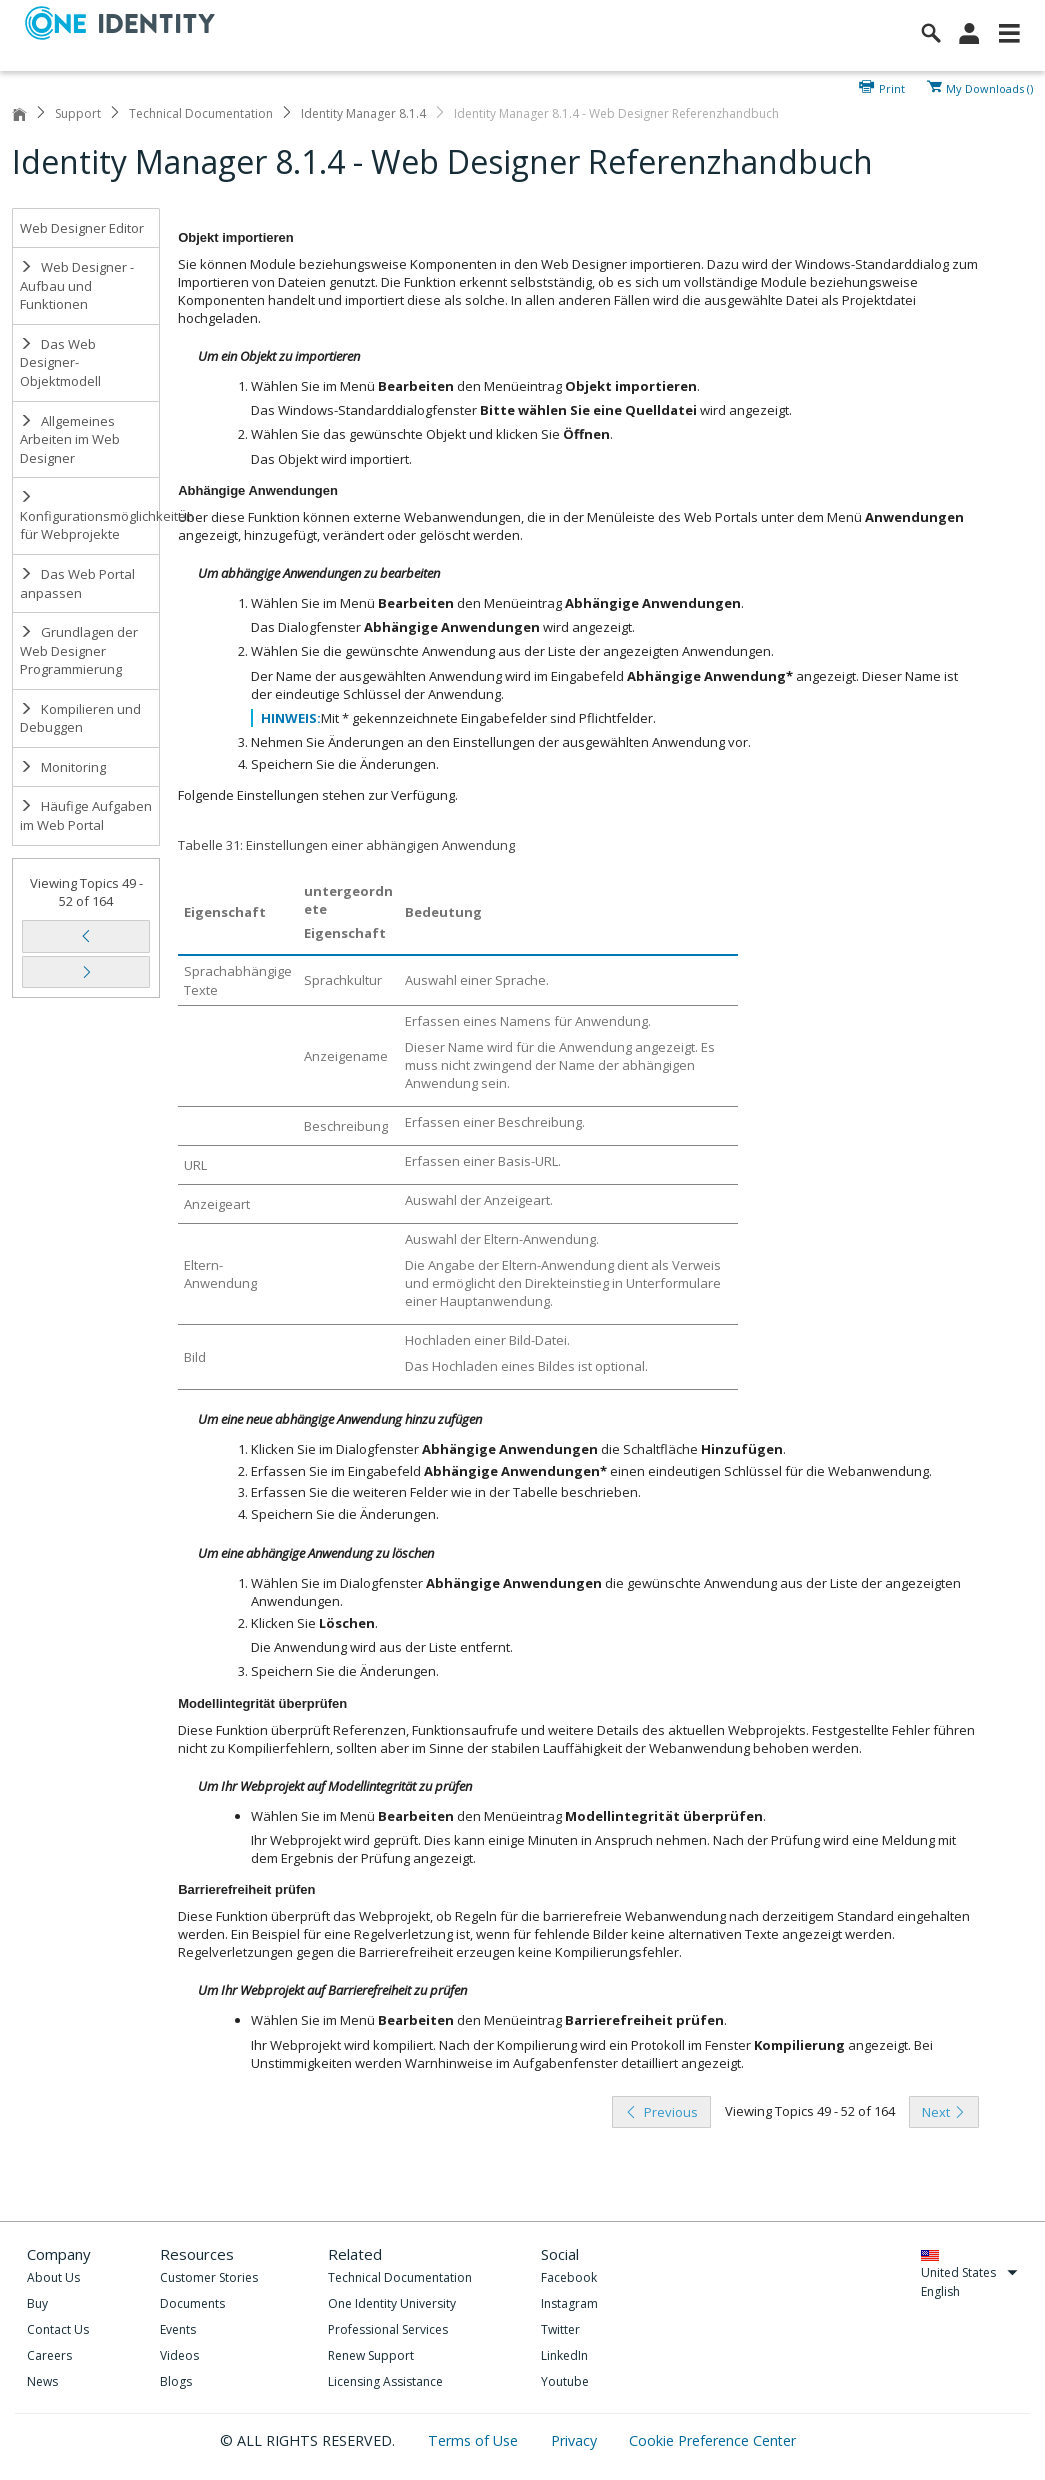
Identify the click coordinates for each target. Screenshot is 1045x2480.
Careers (49, 2355)
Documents (192, 2303)
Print (892, 87)
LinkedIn (564, 2355)
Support (78, 113)
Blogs (176, 2381)
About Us (53, 2277)
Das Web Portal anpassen (77, 583)
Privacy (576, 2440)
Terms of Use (475, 2440)
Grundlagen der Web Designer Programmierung (79, 650)
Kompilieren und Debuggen (80, 718)
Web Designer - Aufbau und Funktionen (77, 285)
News (42, 2381)
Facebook (569, 2277)
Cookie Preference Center (712, 2440)
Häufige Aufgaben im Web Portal (86, 815)
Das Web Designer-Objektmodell (60, 362)
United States (969, 2272)
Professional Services (388, 2329)
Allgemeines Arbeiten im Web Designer (70, 439)
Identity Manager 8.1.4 (363, 113)
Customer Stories (209, 2277)
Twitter (560, 2329)
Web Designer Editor (82, 228)
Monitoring (63, 767)
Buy (37, 2303)
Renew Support (371, 2355)
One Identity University (392, 2303)
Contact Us (58, 2329)
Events (178, 2329)
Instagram (569, 2303)
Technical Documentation (201, 113)
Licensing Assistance (385, 2381)
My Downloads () (989, 87)
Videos (179, 2355)
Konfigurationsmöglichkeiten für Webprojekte (90, 516)
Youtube (565, 2381)
